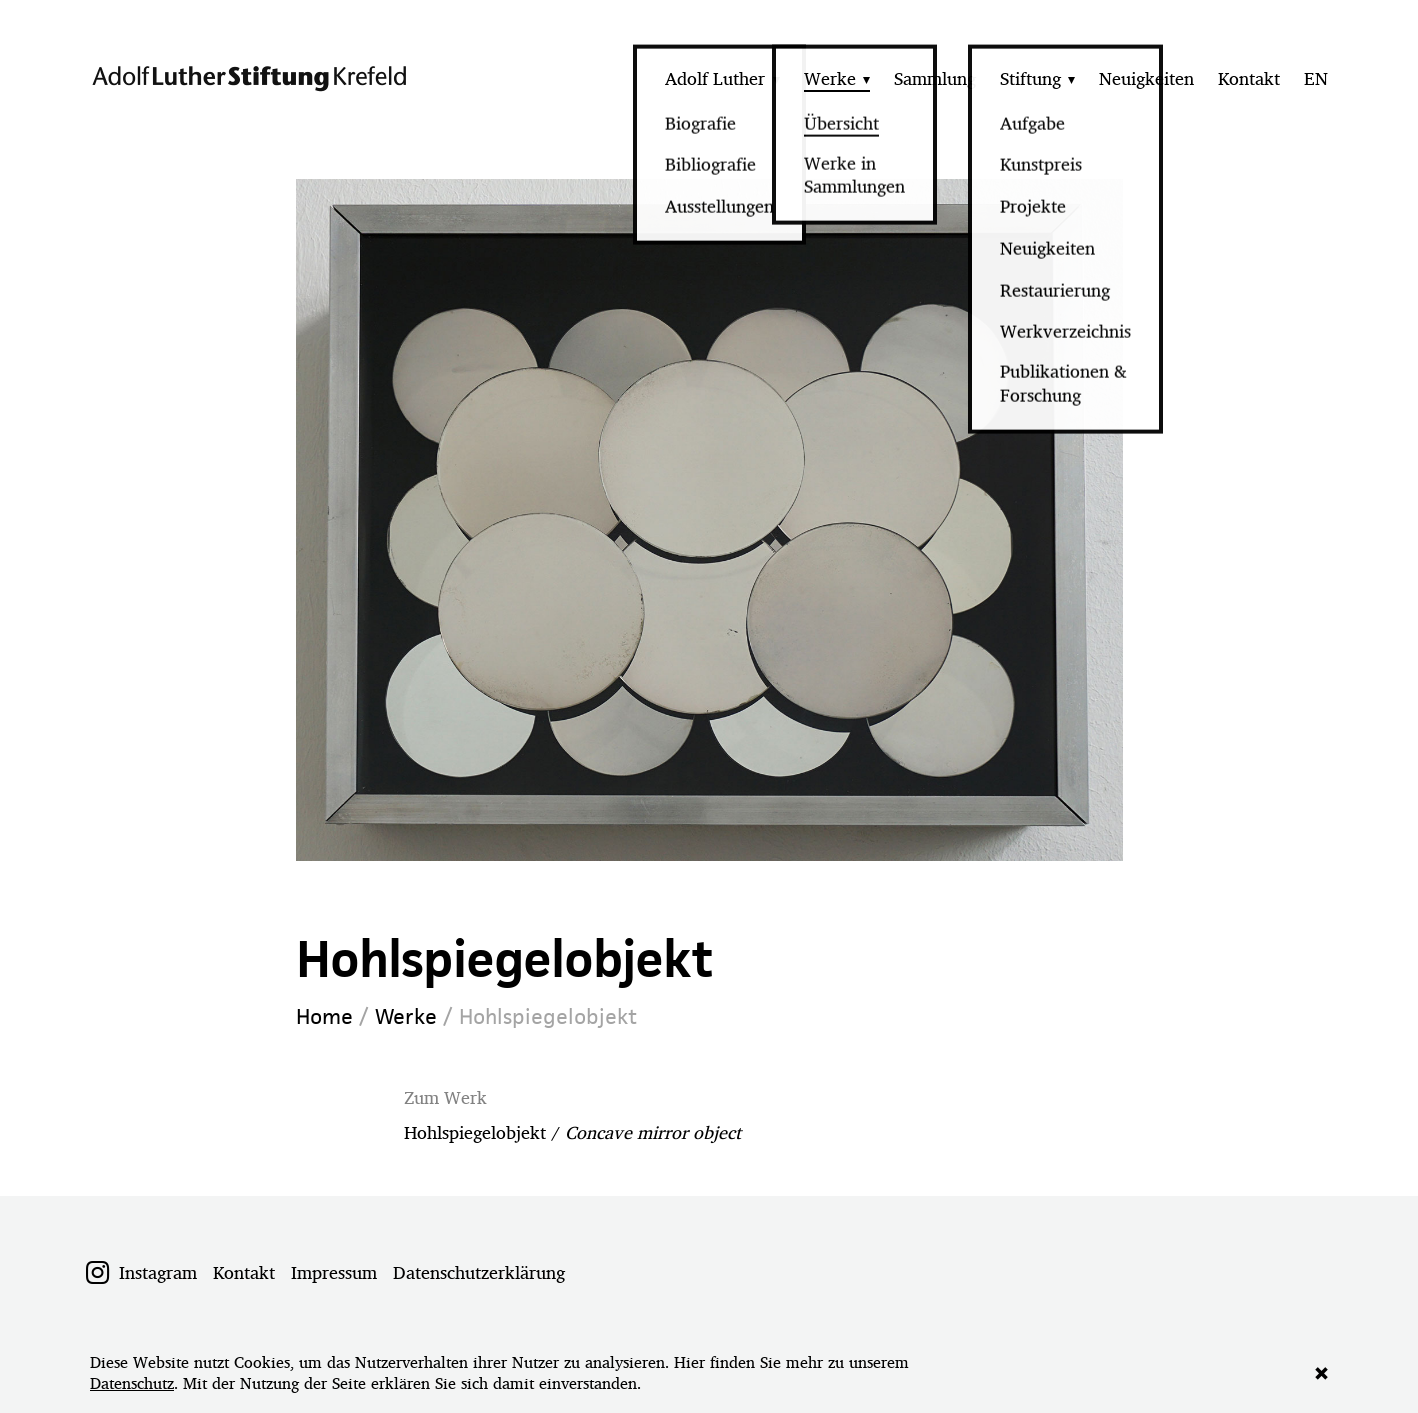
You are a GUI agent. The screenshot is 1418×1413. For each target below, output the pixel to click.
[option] (709, 520)
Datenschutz (132, 1383)
